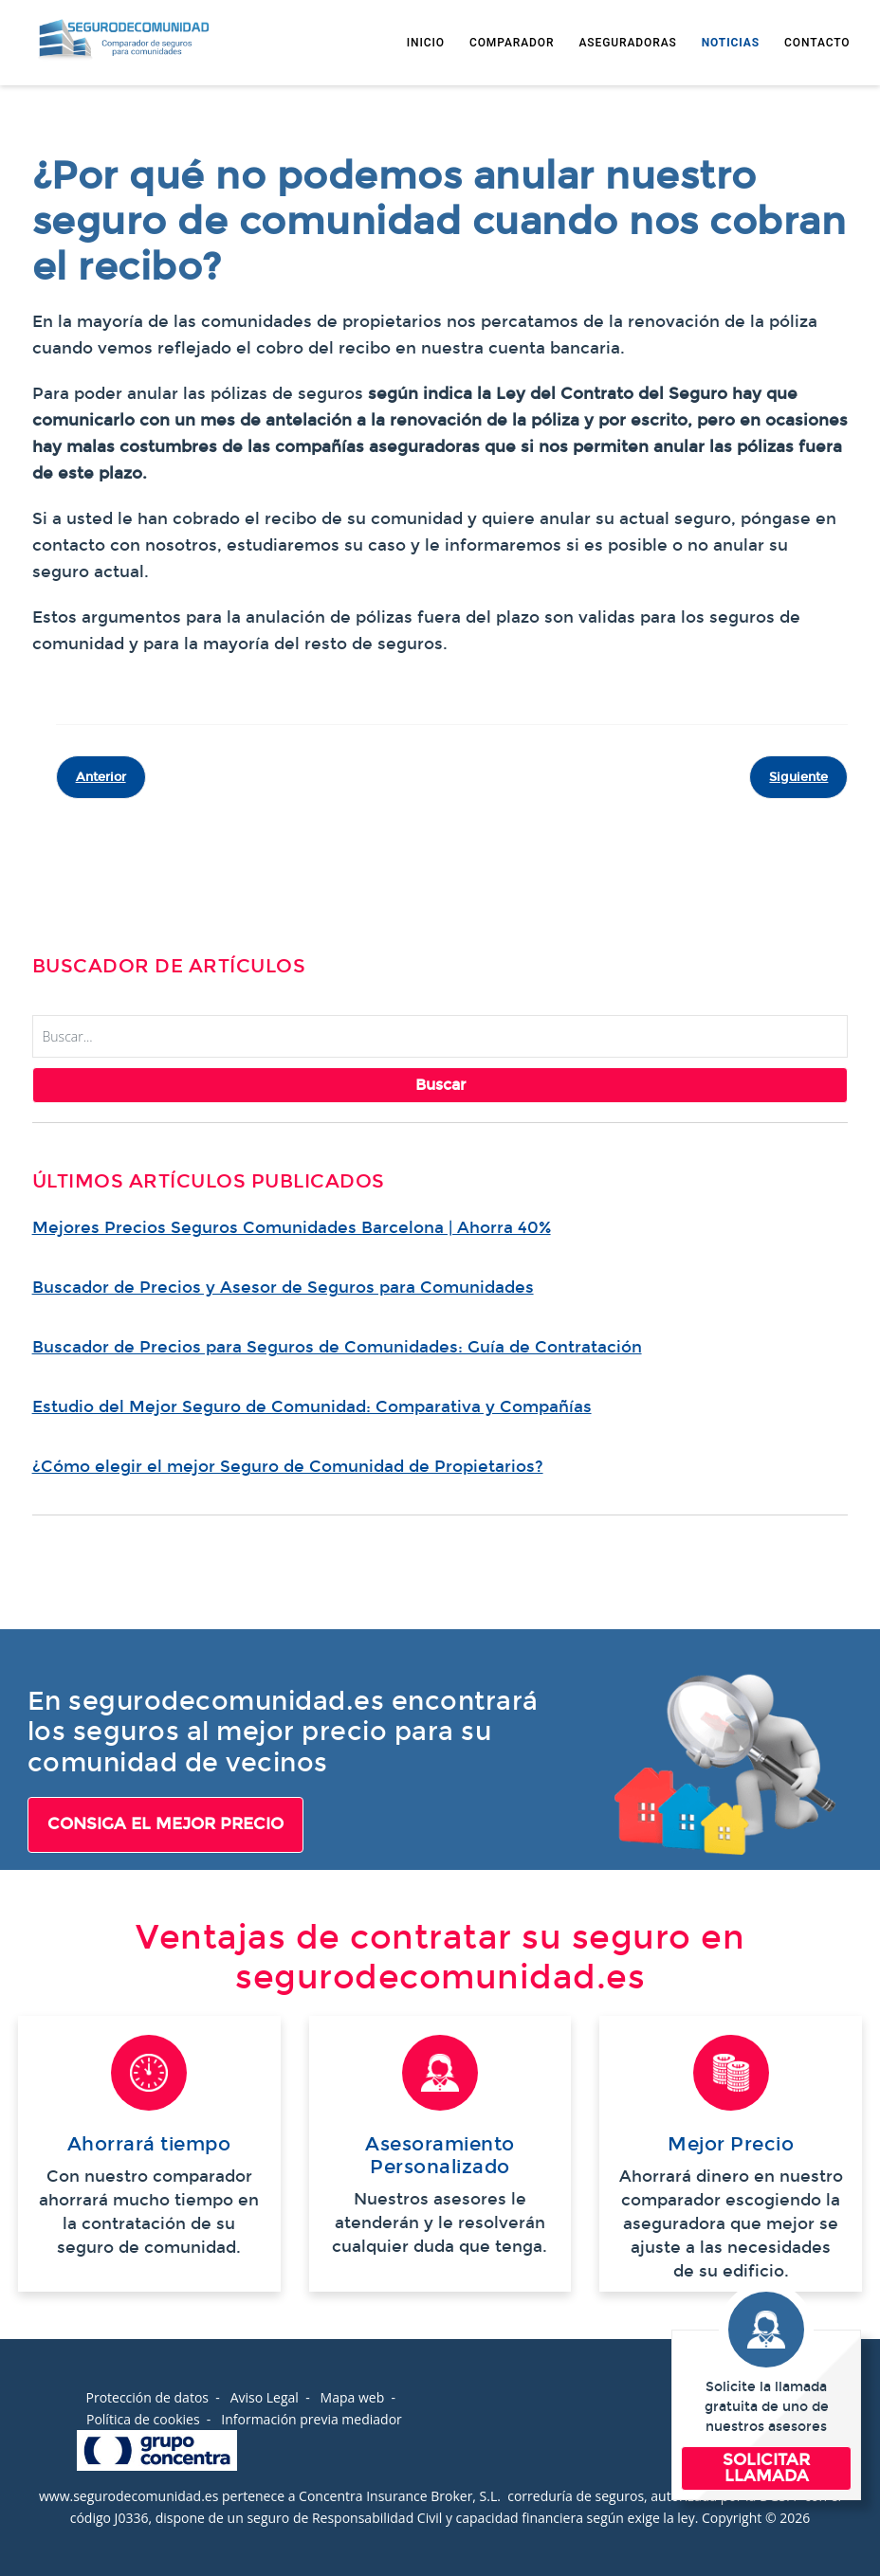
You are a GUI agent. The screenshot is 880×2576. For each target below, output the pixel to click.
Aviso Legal (264, 2397)
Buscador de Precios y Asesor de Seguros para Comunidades (283, 1287)
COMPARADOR (511, 42)
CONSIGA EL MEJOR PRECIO (165, 1824)
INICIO (426, 42)
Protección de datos (147, 2397)
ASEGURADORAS (627, 42)
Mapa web (353, 2397)
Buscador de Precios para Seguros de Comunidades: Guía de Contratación (337, 1347)
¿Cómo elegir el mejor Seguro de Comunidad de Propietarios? (287, 1467)
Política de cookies (143, 2419)
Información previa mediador (311, 2419)
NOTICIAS (731, 42)
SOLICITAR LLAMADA (766, 2468)
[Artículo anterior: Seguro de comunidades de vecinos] (101, 777)
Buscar (440, 1085)
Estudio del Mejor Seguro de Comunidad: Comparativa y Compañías (312, 1407)
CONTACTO (817, 42)
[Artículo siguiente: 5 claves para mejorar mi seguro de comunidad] (798, 777)
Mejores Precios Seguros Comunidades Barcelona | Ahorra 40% (291, 1228)
